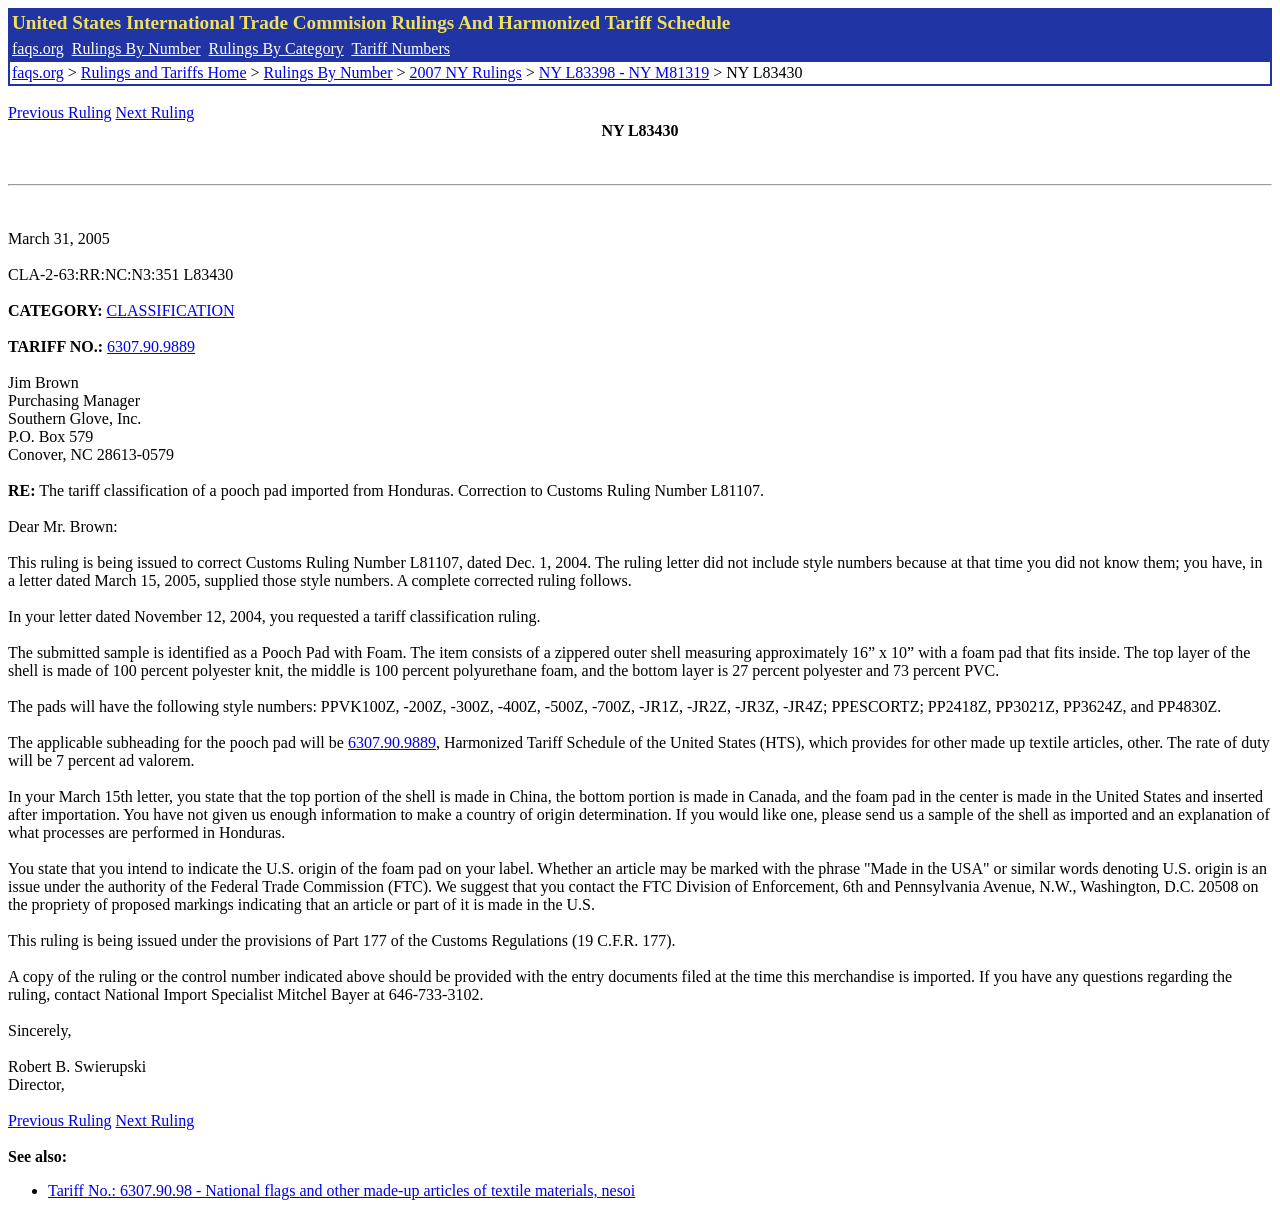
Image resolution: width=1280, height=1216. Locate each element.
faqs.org (38, 48)
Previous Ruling (60, 112)
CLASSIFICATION (171, 310)
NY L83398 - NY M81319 (624, 72)
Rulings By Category (276, 48)
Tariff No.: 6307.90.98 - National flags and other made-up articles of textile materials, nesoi (341, 1190)
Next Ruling (155, 112)
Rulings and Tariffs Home (164, 72)
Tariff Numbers (400, 48)
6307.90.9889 (151, 346)
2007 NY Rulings (466, 72)
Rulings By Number (136, 48)
